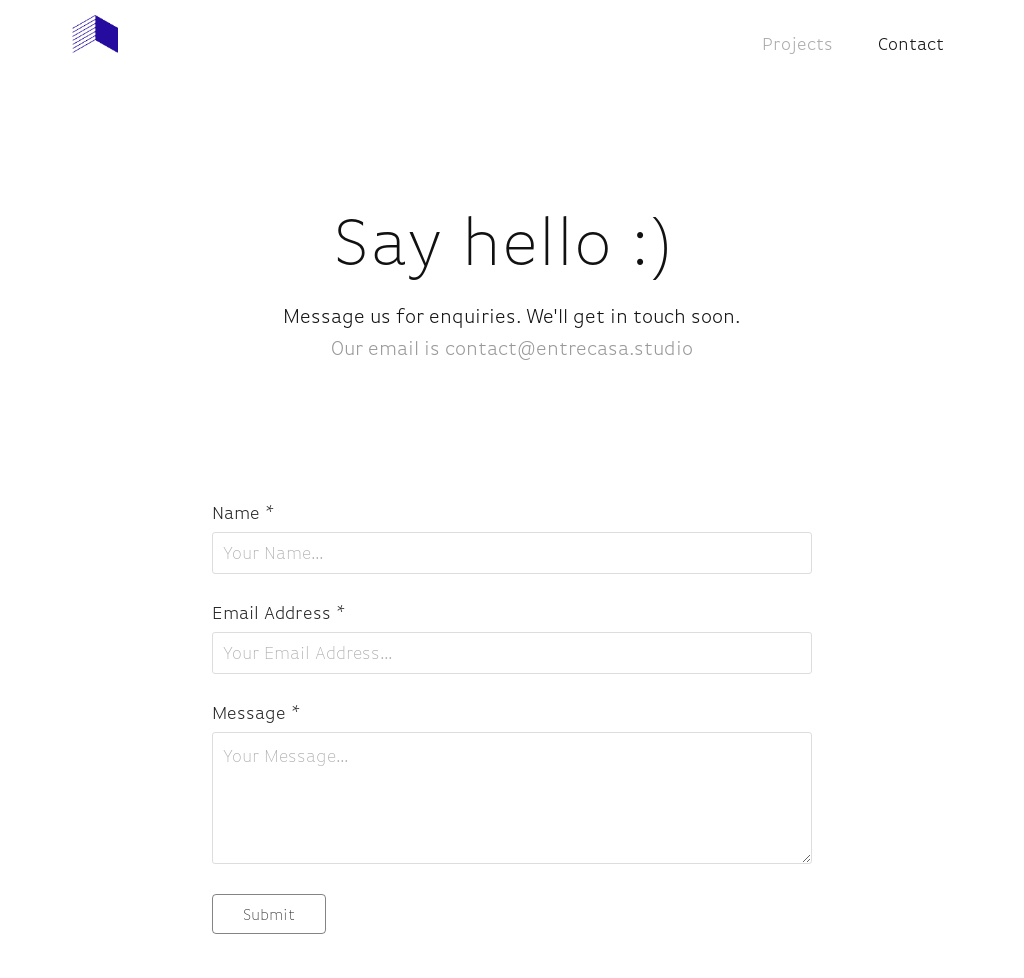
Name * (243, 513)
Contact (911, 44)
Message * (256, 713)
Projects (797, 44)
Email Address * (279, 613)
